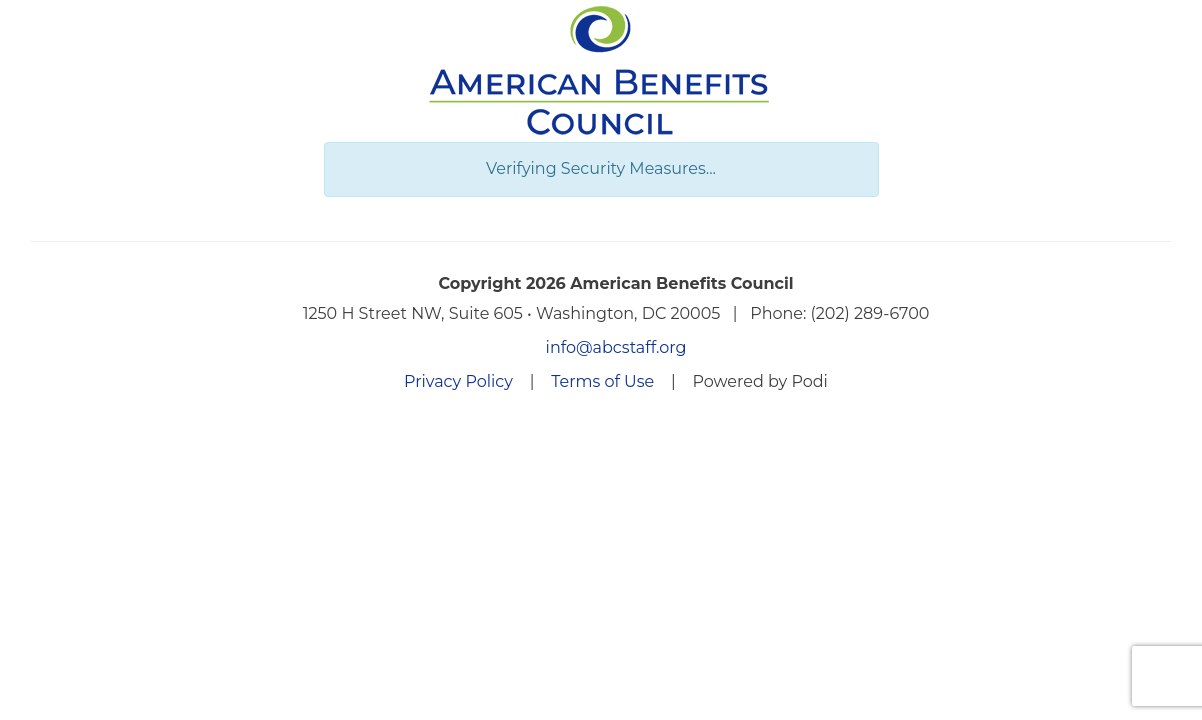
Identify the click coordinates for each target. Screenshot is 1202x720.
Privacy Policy (458, 381)
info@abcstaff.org (616, 347)
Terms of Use (602, 381)
